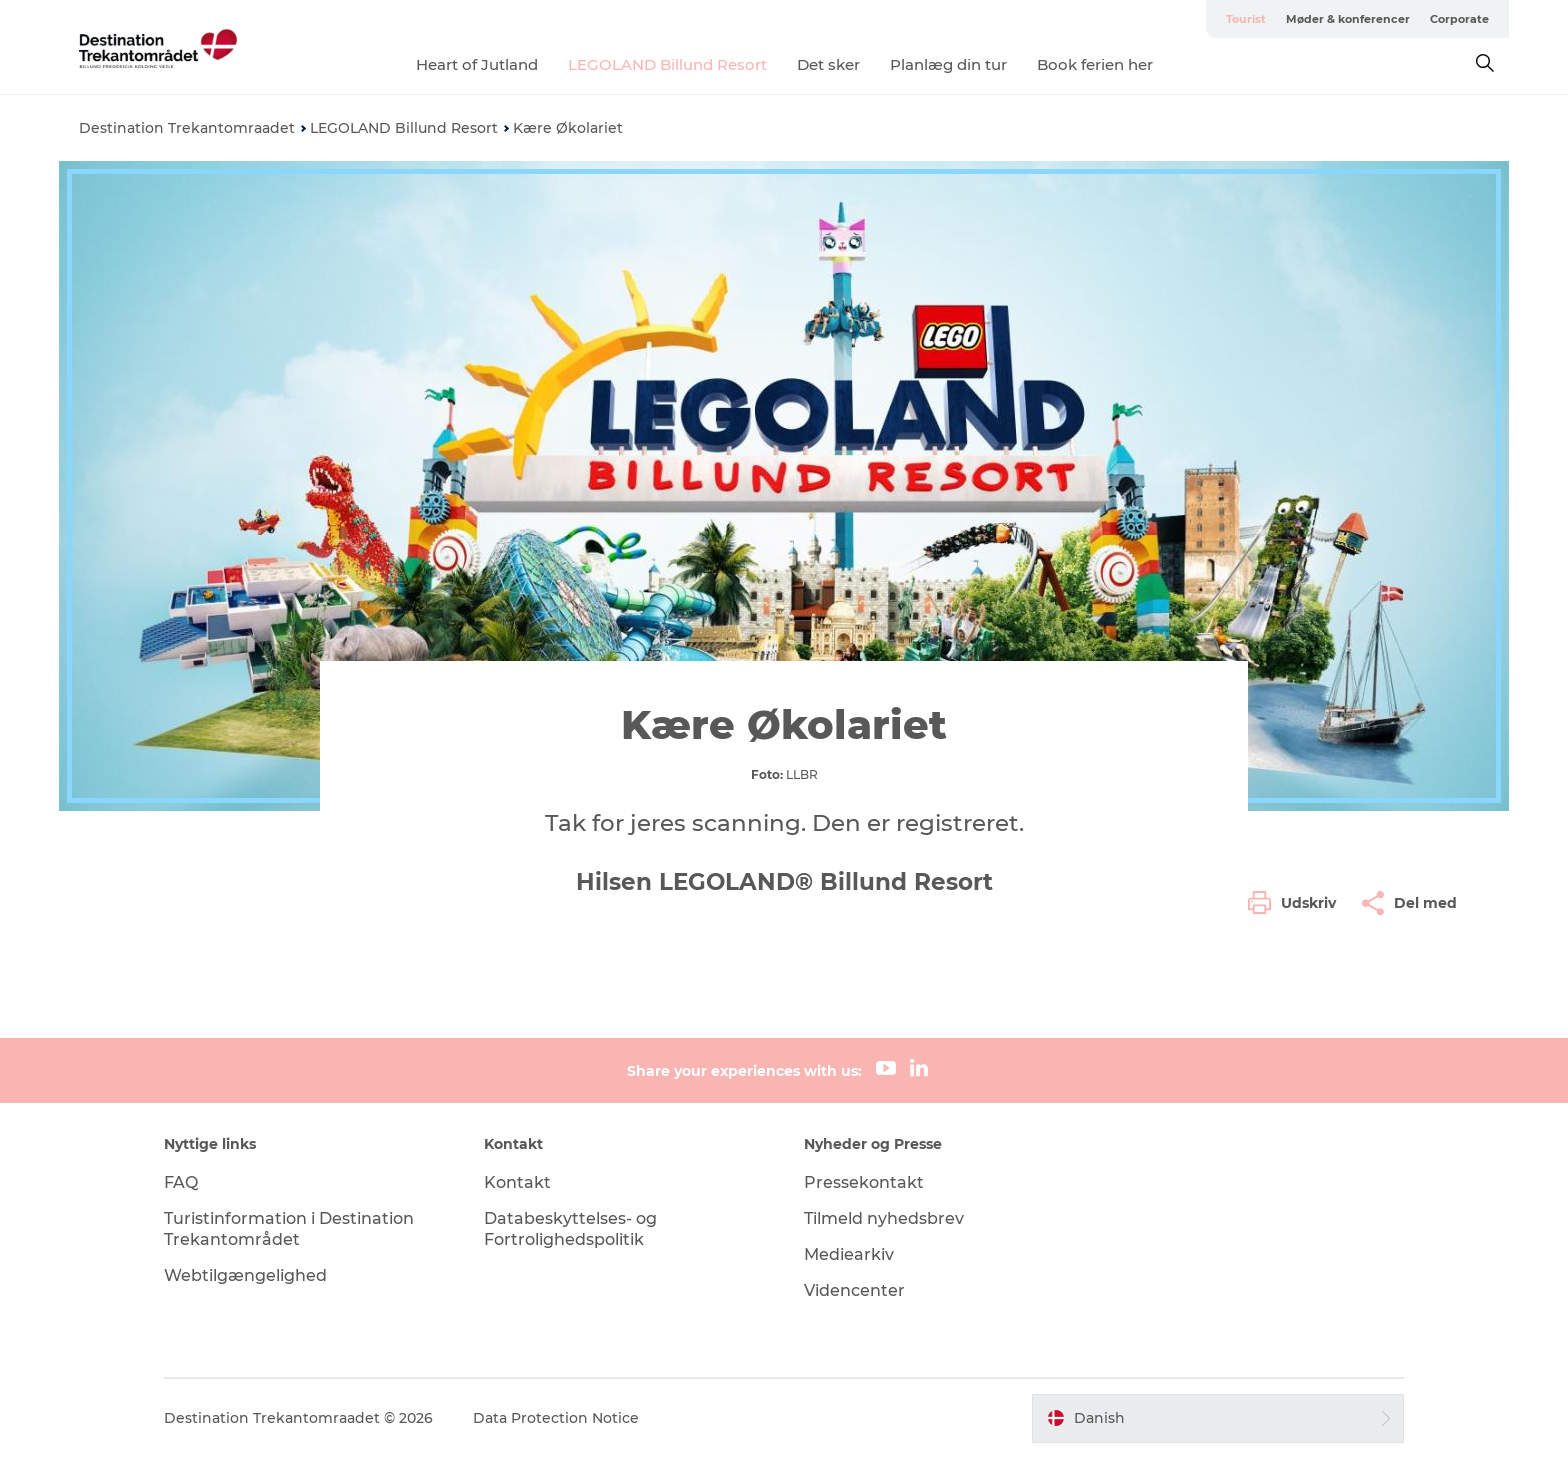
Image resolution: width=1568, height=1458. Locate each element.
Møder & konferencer (1348, 19)
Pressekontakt (864, 1182)
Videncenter (854, 1290)
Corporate (1459, 19)
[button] (1297, 903)
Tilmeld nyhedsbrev (884, 1218)
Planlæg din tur (948, 64)
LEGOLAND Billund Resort (667, 64)
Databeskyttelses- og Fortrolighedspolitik (570, 1229)
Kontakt (517, 1182)
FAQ (181, 1182)
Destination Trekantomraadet (187, 128)
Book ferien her (1095, 64)
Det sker (828, 64)
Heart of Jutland (477, 64)
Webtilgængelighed (245, 1275)
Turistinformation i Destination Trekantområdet (289, 1229)
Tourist (1246, 19)
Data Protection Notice (556, 1418)
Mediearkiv (849, 1254)
